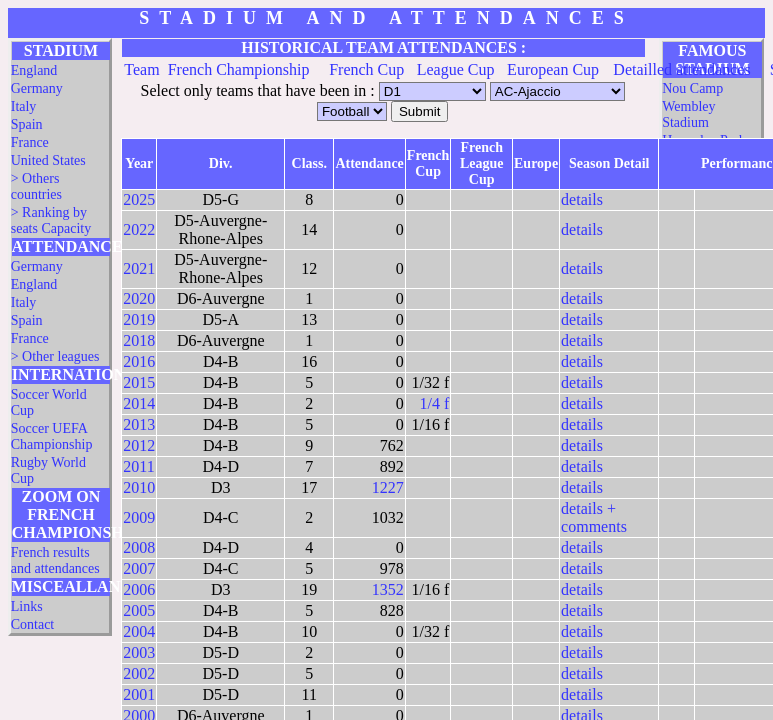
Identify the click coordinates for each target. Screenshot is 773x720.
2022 (139, 229)
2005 (139, 610)
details (582, 199)
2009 (139, 517)
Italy (24, 106)
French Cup (366, 69)
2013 (139, 424)
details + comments (594, 517)
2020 (139, 298)
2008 (139, 547)
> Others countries (36, 186)
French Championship (239, 69)
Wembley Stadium (688, 114)
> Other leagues (55, 356)
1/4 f (435, 403)
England (34, 70)
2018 (139, 340)
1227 (388, 487)
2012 (139, 445)
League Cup (456, 69)
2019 (139, 319)
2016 (139, 361)
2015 (139, 382)
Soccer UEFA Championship (52, 436)
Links (27, 606)
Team (141, 69)
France (30, 142)
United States (48, 160)
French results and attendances (55, 560)
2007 (139, 568)
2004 (139, 631)
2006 (139, 589)
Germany (37, 88)
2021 (139, 268)
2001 (139, 694)
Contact (33, 624)
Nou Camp (692, 88)
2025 (139, 199)
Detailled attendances (681, 69)
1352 (388, 589)
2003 (139, 652)
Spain (27, 124)
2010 (139, 487)
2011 (138, 466)
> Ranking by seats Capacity (51, 220)
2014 (139, 403)
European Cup (553, 69)
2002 (139, 673)
